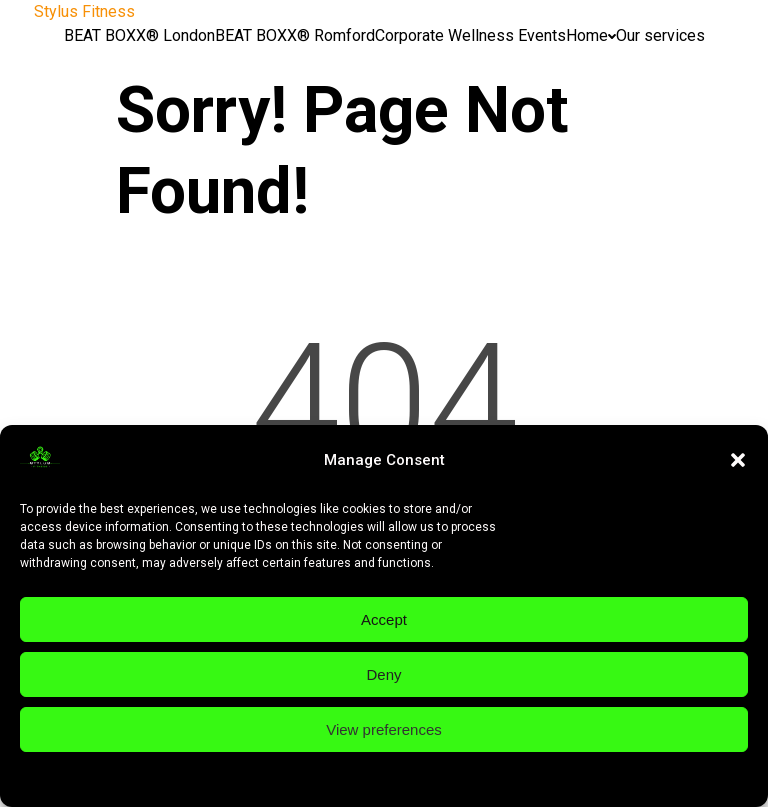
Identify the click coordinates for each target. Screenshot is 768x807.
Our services (660, 35)
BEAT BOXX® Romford (295, 35)
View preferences (384, 729)
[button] (738, 460)
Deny (383, 674)
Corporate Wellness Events (470, 35)
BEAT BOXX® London (139, 35)
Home (591, 35)
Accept (384, 619)
